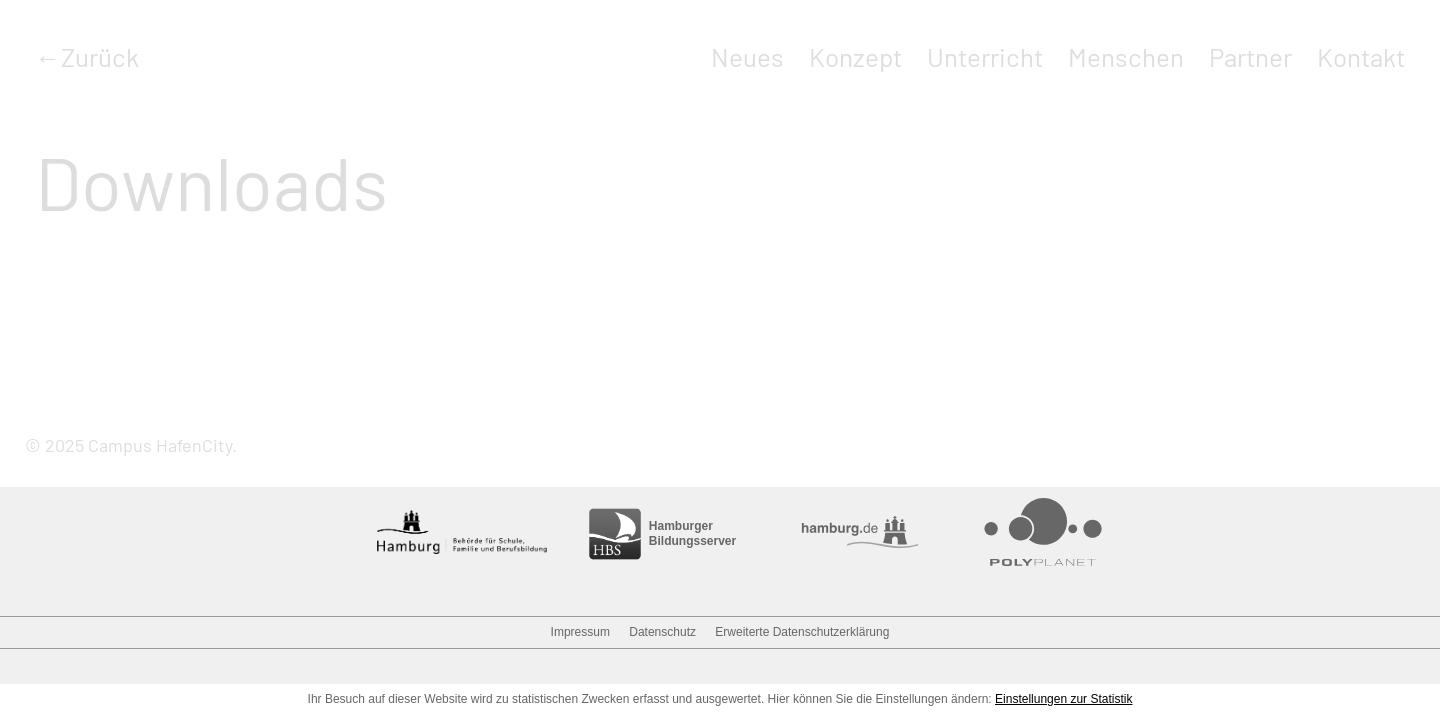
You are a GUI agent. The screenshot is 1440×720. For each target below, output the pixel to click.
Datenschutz (662, 632)
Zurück (100, 56)
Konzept (855, 56)
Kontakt (1361, 56)
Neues (747, 56)
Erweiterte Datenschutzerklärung (802, 632)
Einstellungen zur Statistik (1063, 699)
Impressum (580, 632)
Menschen (1126, 56)
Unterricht (985, 56)
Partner (1250, 56)
